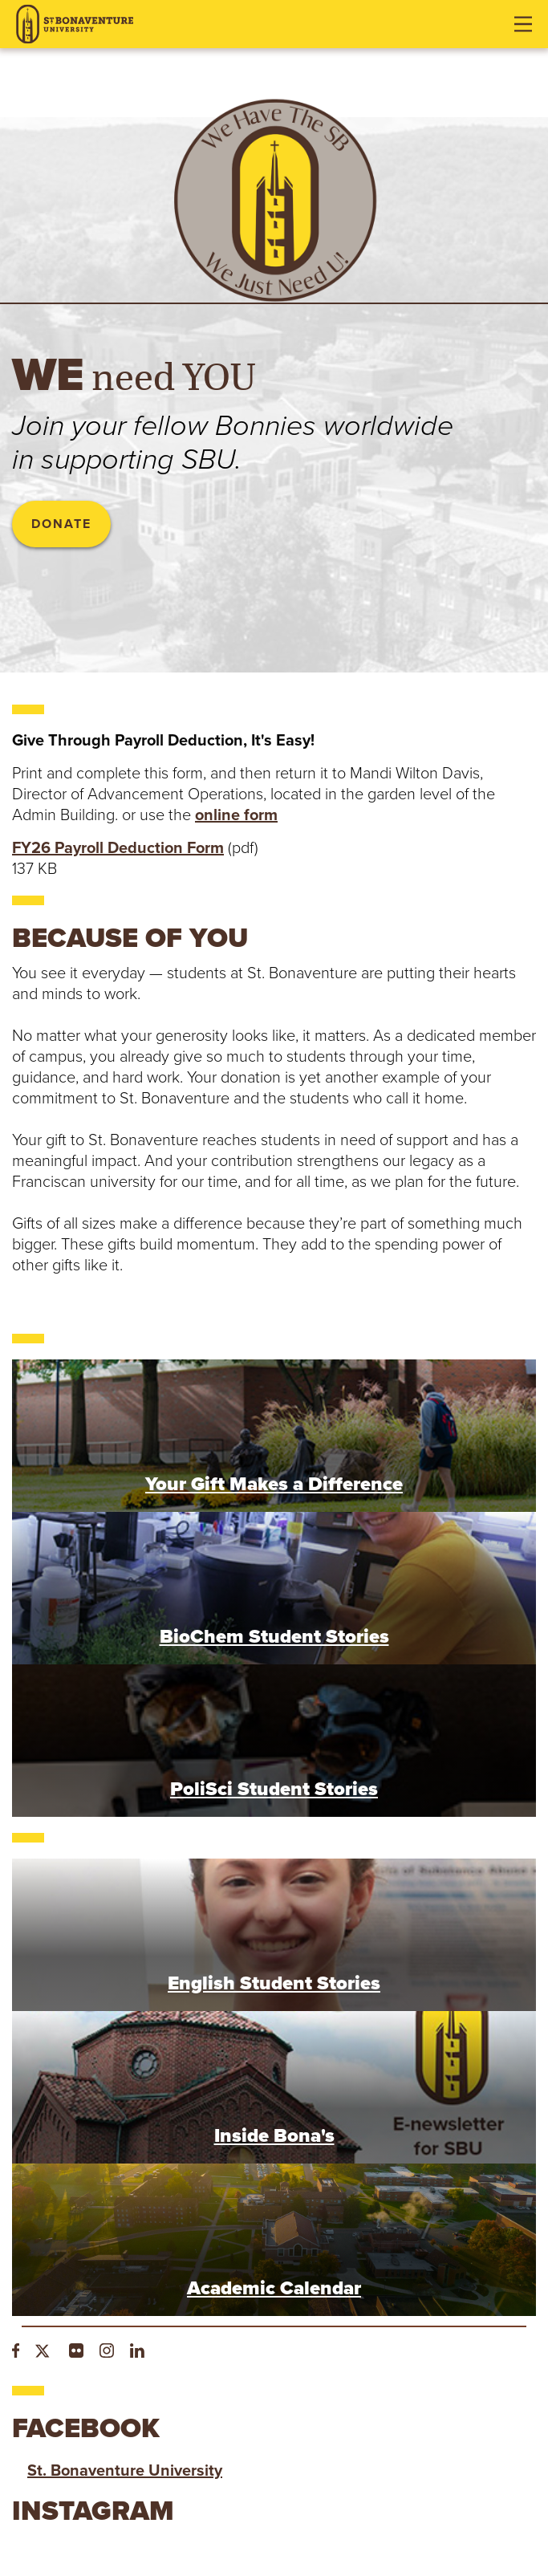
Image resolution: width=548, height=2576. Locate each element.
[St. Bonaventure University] (74, 24)
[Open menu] (523, 24)
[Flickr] (76, 2352)
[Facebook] (15, 2352)
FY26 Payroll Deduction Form (118, 848)
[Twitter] (44, 2352)
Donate (61, 524)
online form (236, 815)
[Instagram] (106, 2352)
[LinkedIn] (137, 2352)
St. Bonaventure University (124, 2471)
